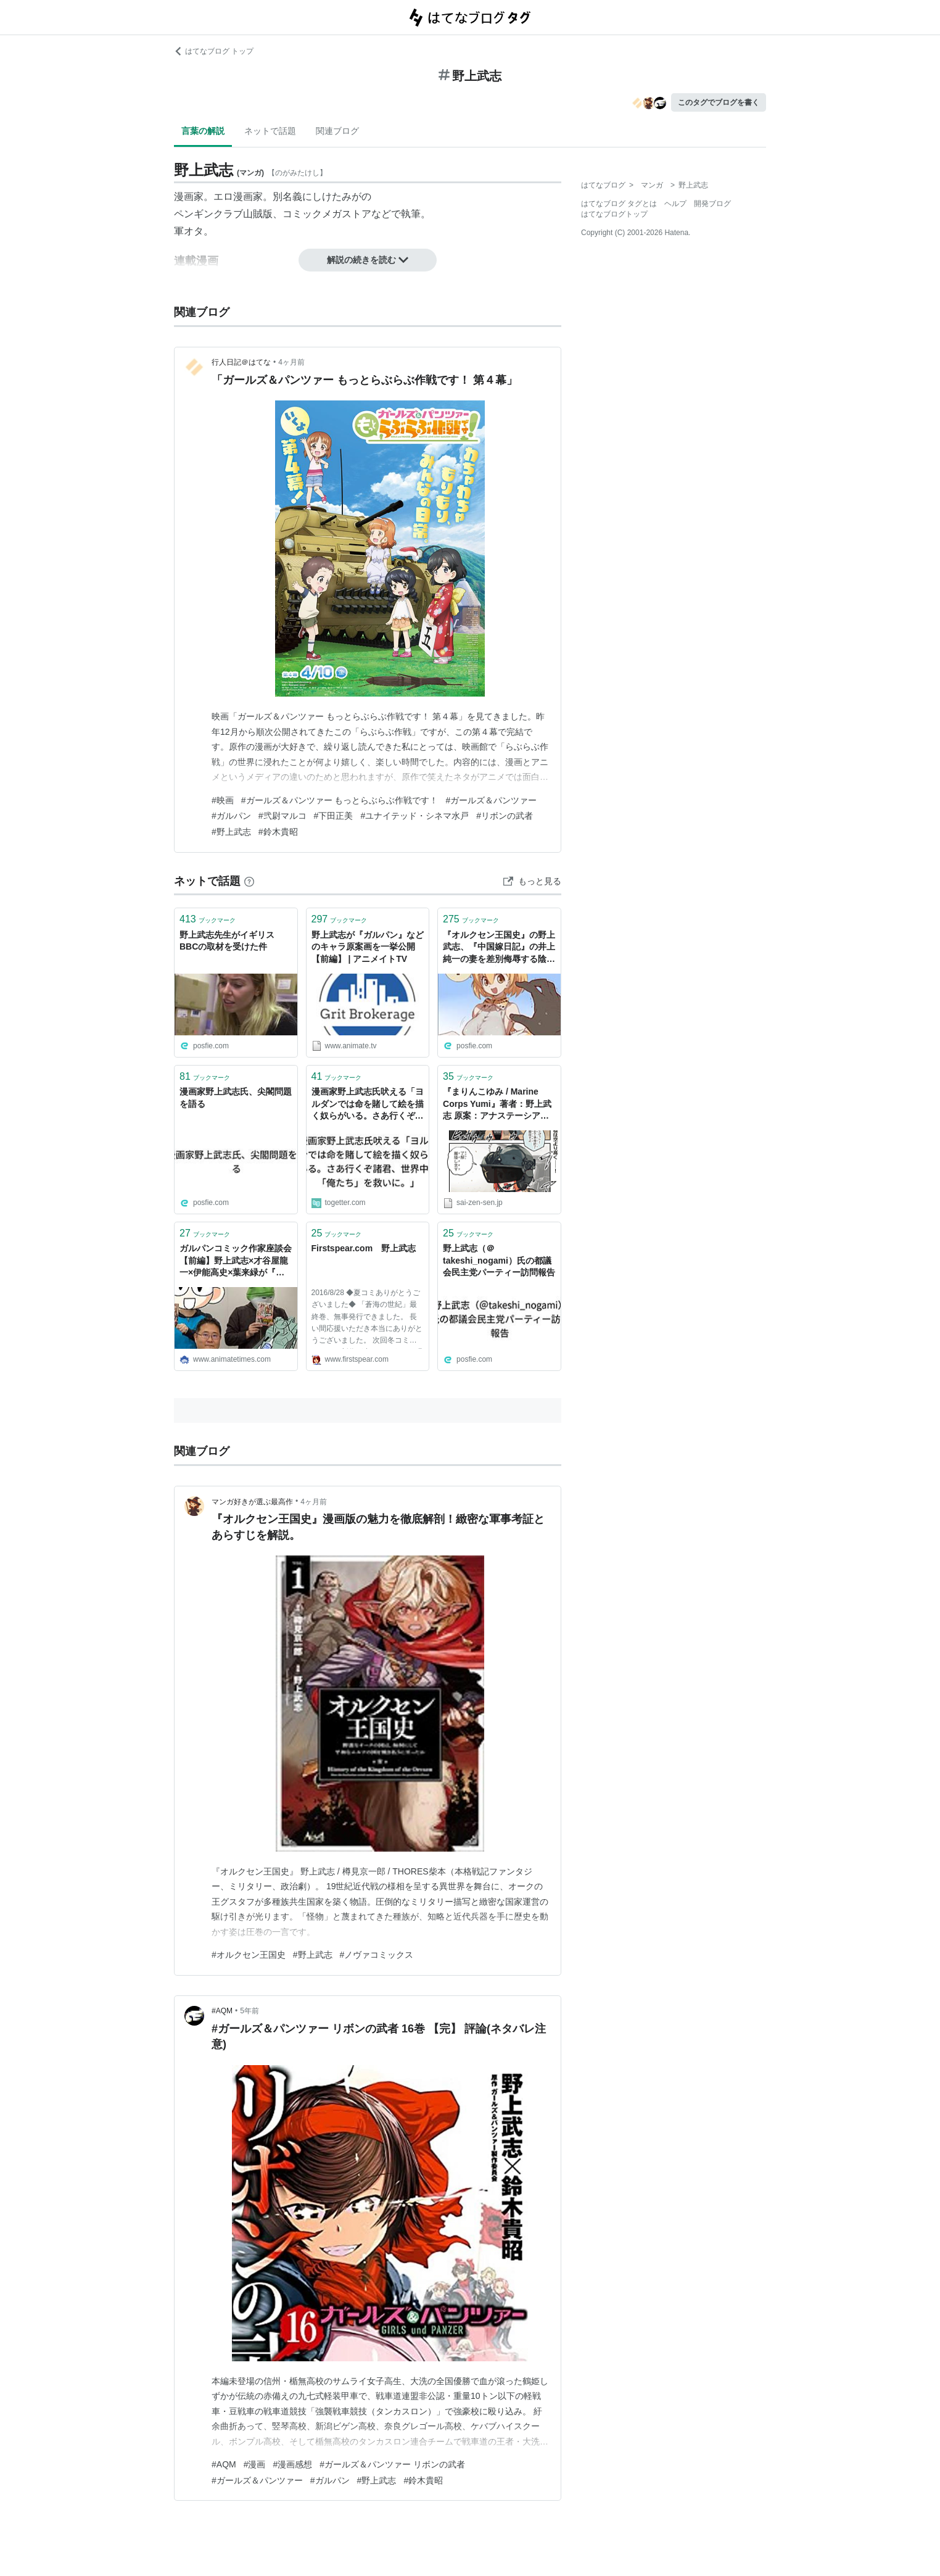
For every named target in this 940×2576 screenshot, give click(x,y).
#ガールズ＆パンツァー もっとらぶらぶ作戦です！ (340, 800)
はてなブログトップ (614, 214)
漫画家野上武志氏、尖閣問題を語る (235, 1098)
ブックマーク (207, 919)
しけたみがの (341, 196)
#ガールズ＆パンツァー (491, 800)
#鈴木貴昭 (278, 832)
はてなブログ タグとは (619, 203)
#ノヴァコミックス (377, 1955)
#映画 (223, 800)
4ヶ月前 (291, 362)
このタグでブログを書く (718, 102)
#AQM (222, 2011)
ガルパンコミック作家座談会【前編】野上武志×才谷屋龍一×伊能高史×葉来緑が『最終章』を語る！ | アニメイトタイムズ (235, 1261)
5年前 (249, 2011)
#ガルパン (231, 816)
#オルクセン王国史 (249, 1955)
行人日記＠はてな (241, 362)
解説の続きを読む (367, 260)
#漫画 (255, 2464)
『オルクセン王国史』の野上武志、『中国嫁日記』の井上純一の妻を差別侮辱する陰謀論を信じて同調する (499, 948)
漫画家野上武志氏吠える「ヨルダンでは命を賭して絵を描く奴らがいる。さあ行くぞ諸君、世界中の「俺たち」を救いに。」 (367, 1105)
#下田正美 (333, 816)
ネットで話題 (270, 131)
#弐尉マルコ (282, 816)
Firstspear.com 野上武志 (363, 1248)
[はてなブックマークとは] (249, 881)
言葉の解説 (203, 131)
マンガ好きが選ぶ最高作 (252, 1501)
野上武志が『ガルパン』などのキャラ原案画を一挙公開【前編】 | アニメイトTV (367, 947)
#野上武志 (231, 832)
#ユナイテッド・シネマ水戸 (414, 816)
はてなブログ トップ (214, 51)
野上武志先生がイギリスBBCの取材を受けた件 (226, 941)
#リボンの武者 (504, 816)
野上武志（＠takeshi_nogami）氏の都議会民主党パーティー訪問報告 (499, 1260)
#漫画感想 (292, 2464)
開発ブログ (712, 203)
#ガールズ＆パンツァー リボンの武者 (392, 2464)
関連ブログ (337, 131)
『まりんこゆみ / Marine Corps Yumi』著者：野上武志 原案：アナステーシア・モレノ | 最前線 (497, 1105)
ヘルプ (675, 203)
